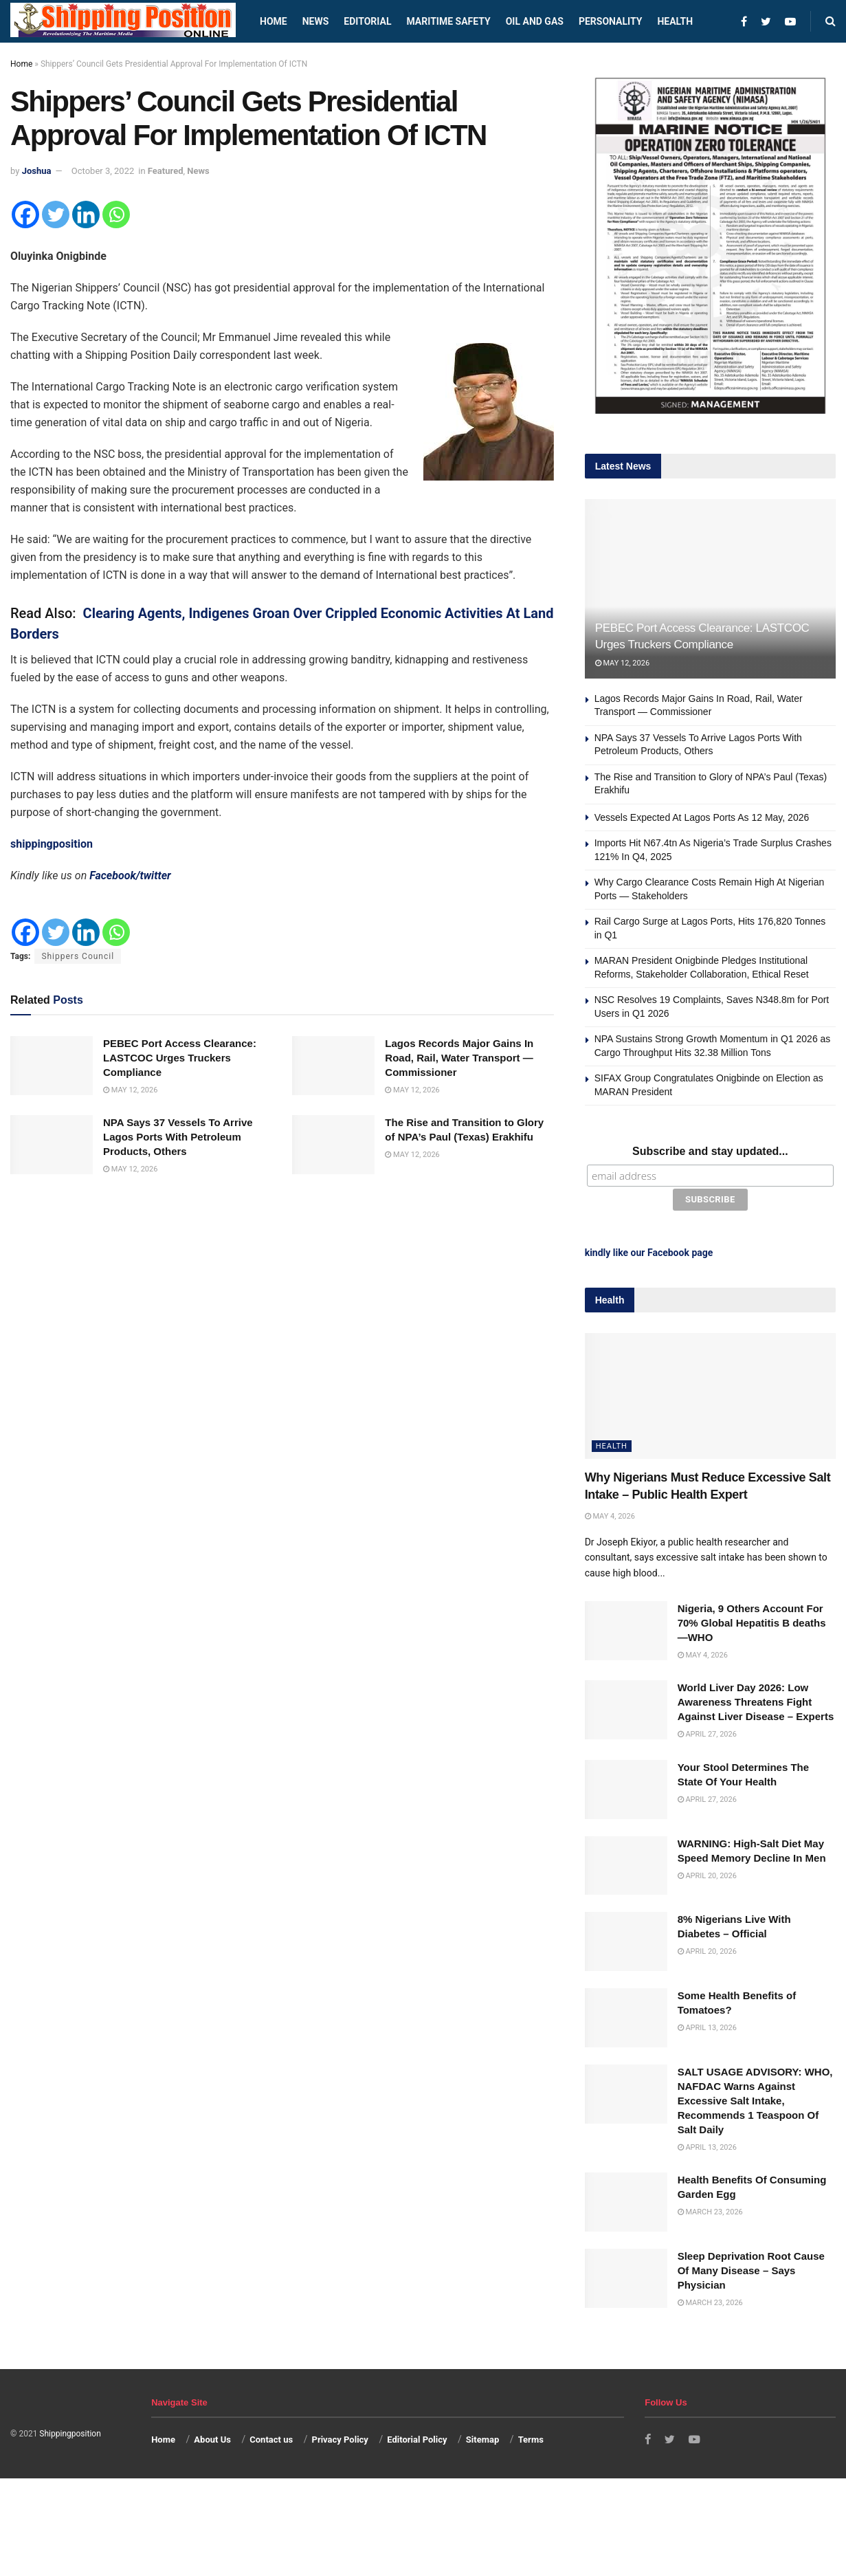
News (315, 21)
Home (273, 21)
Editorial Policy (417, 2437)
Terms (531, 2437)
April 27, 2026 (707, 1732)
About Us (212, 2437)
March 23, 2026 (710, 2209)
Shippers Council (77, 956)
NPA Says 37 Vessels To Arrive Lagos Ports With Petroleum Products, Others (178, 1136)
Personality (610, 21)
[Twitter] (55, 214)
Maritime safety (448, 21)
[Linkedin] (86, 214)
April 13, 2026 (707, 2025)
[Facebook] (25, 214)
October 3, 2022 (102, 171)
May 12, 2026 (130, 1090)
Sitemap (482, 2437)
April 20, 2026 (707, 1873)
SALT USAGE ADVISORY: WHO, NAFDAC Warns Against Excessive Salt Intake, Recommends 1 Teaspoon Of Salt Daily (755, 2098)
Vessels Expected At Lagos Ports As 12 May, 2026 (702, 817)
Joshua (37, 171)
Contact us (271, 2437)
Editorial (367, 21)
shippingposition (51, 843)
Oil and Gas (535, 21)
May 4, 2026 (610, 1514)
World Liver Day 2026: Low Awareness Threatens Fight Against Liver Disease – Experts (756, 1700)
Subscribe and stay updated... (710, 1151)
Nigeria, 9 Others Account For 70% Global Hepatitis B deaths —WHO (752, 1620)
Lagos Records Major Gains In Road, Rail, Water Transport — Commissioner (459, 1057)
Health (675, 21)
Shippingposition (69, 2431)
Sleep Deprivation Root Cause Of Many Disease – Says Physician (751, 2268)
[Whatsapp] (116, 214)
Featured (165, 171)
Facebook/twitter (130, 875)
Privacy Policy (340, 2437)
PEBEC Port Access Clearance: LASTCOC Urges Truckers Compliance (179, 1057)
